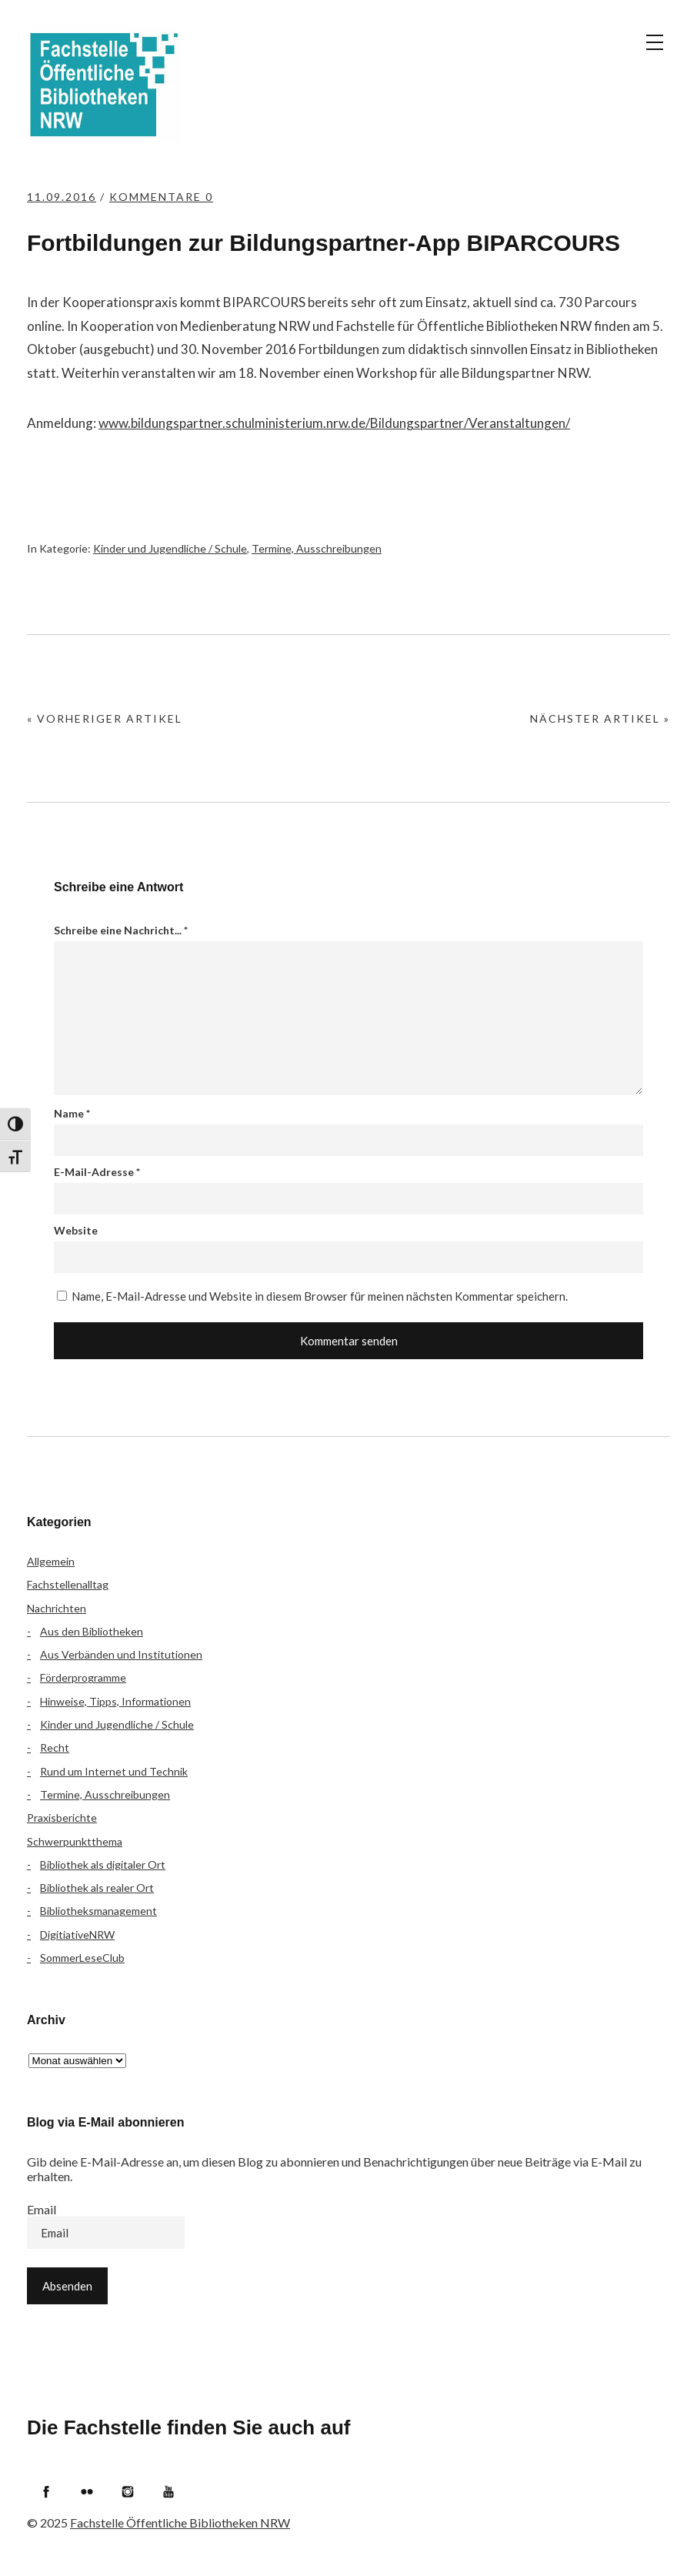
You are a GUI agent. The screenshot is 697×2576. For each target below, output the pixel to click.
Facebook (46, 2491)
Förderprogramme (83, 1677)
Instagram (127, 2491)
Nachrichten (56, 1608)
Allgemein (51, 1561)
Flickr (87, 2491)
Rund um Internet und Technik (114, 1771)
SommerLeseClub (82, 1957)
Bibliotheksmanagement (98, 1910)
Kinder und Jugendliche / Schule (170, 548)
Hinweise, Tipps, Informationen (115, 1701)
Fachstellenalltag (67, 1584)
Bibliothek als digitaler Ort (102, 1864)
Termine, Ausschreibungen (317, 548)
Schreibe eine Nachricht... (121, 930)
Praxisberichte (62, 1817)
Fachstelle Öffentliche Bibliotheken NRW (104, 84)
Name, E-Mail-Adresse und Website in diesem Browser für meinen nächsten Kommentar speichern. (320, 1296)
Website (76, 1230)
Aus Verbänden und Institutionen (121, 1654)
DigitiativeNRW (77, 1934)
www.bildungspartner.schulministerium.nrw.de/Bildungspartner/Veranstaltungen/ (334, 423)
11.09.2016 (61, 196)
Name (72, 1113)
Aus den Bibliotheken (91, 1631)
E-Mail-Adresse (97, 1171)
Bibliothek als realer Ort (97, 1887)
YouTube (168, 2491)
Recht (54, 1747)
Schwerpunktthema (74, 1841)
